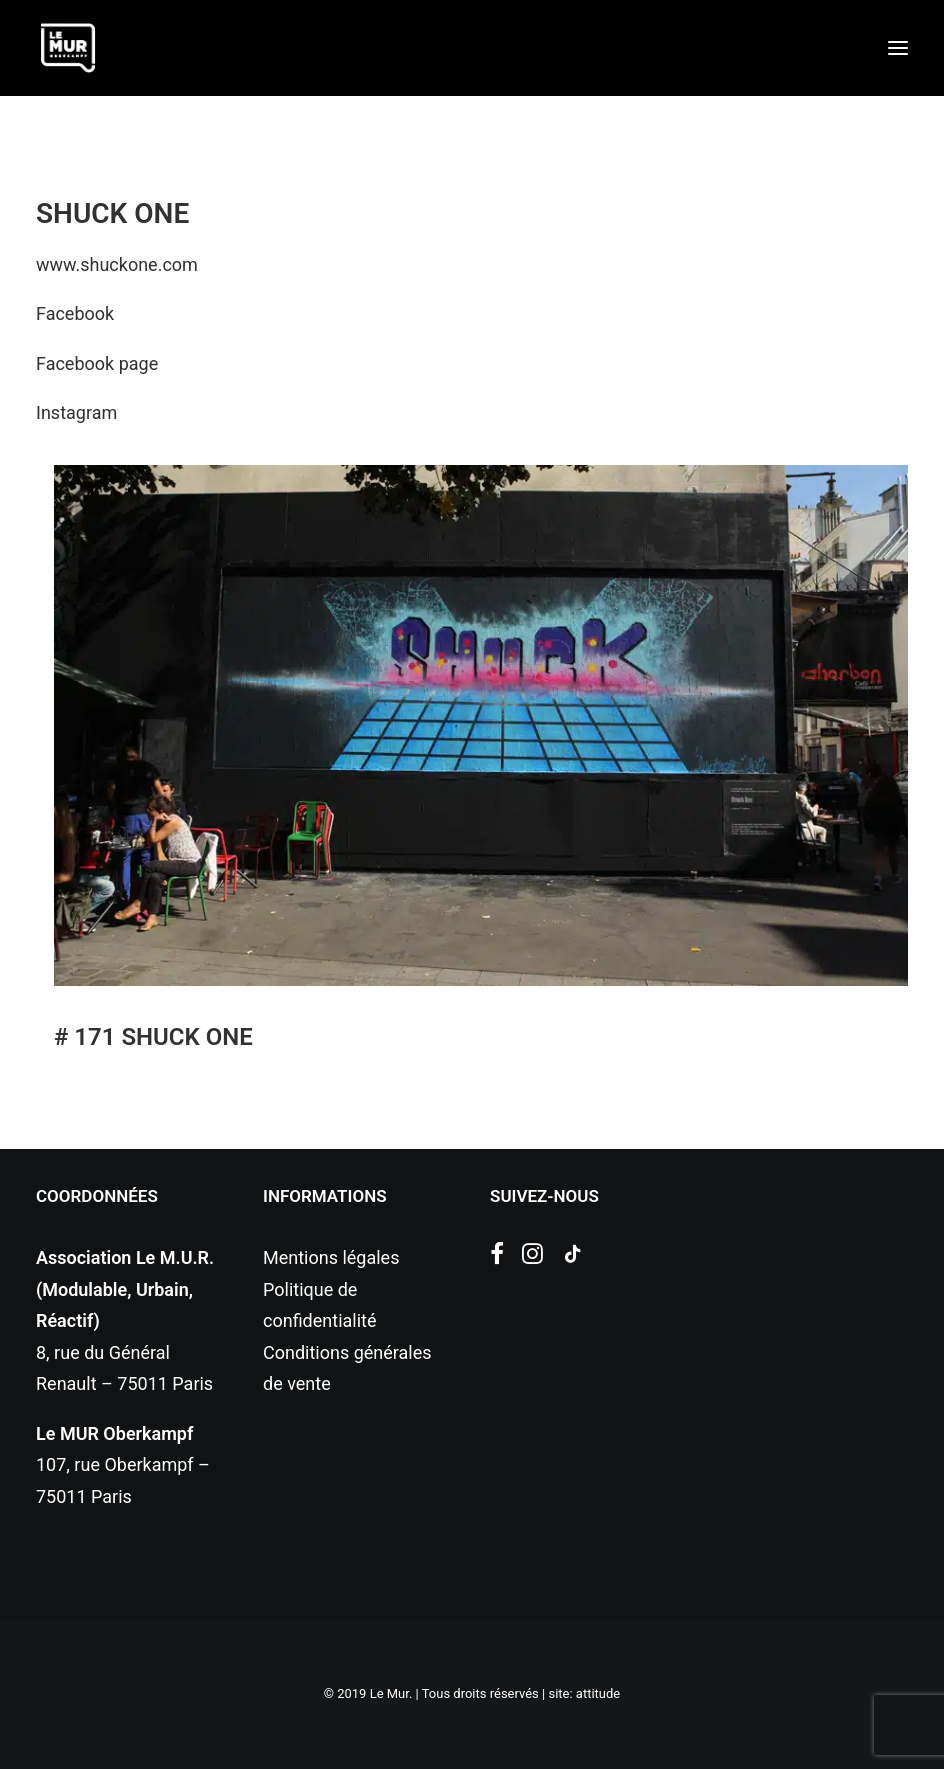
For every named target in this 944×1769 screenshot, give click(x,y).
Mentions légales (331, 1257)
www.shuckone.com (117, 264)
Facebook (75, 313)
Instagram (76, 412)
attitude (598, 1693)
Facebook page (97, 363)
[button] (898, 48)
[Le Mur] (68, 48)
